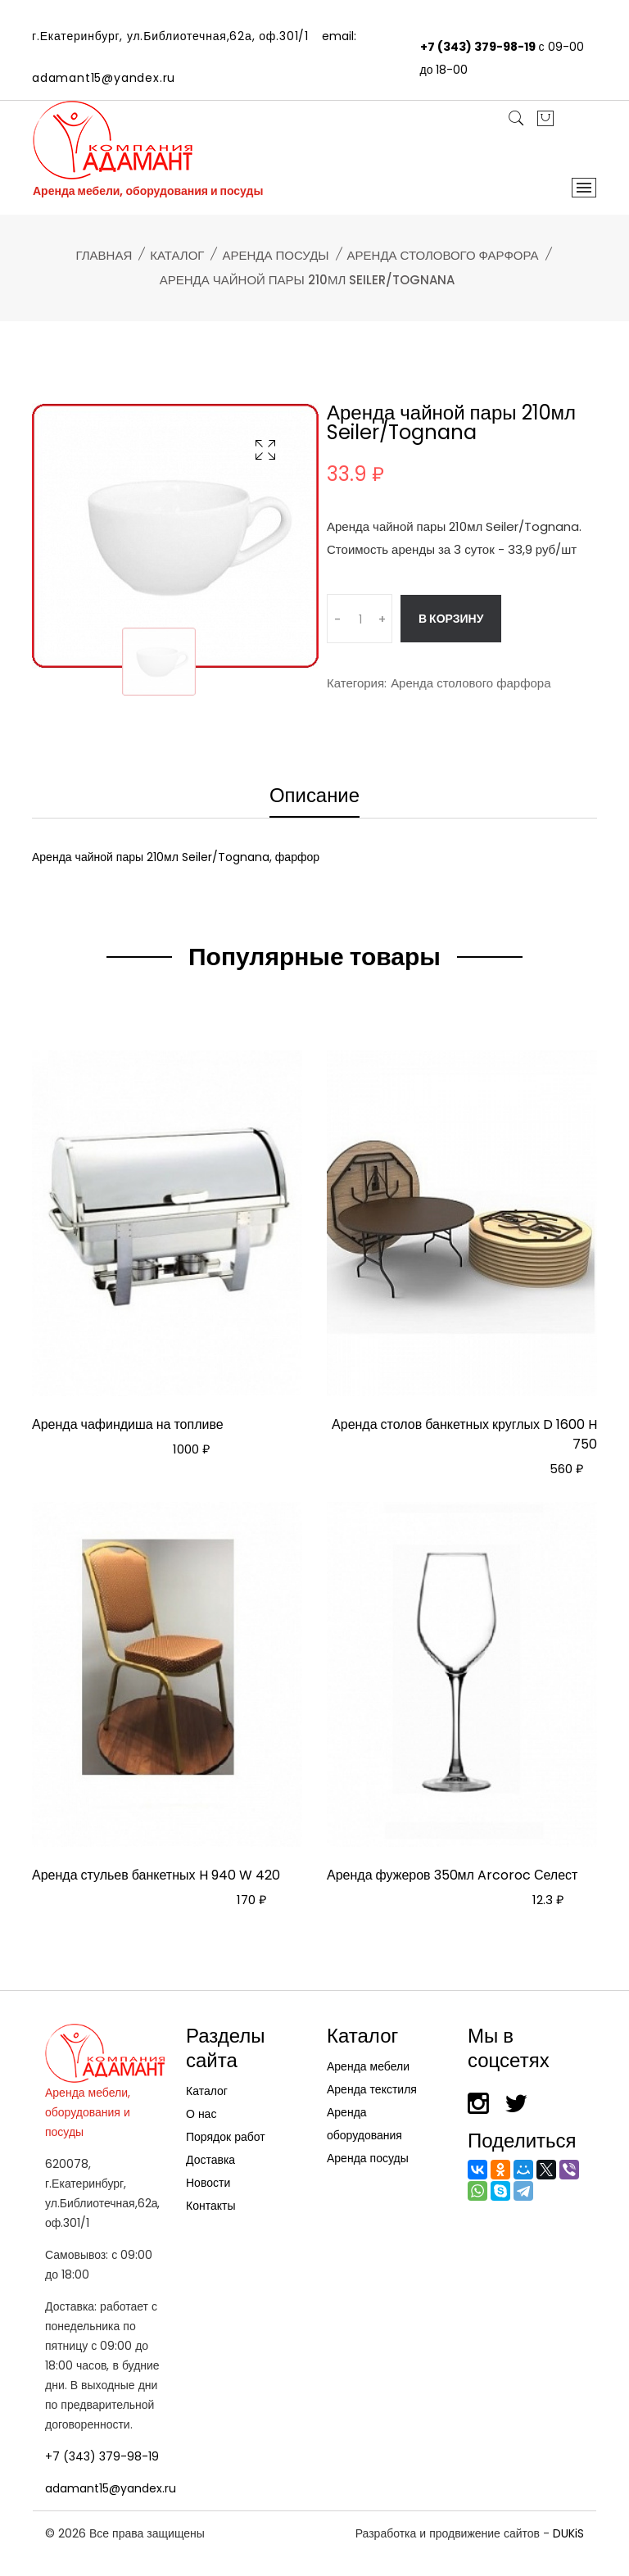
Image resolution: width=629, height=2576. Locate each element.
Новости (208, 2183)
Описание (314, 797)
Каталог (177, 255)
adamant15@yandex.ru (103, 78)
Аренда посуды (275, 255)
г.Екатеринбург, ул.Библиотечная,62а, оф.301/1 (170, 36)
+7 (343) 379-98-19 (478, 47)
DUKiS (568, 2533)
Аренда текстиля (372, 2089)
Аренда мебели (368, 2066)
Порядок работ (225, 2137)
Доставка (210, 2160)
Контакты (210, 2205)
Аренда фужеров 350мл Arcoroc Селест (452, 1875)
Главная (103, 255)
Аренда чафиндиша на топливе (128, 1424)
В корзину (451, 618)
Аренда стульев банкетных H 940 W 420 (156, 1875)
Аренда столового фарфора (443, 255)
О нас (201, 2114)
